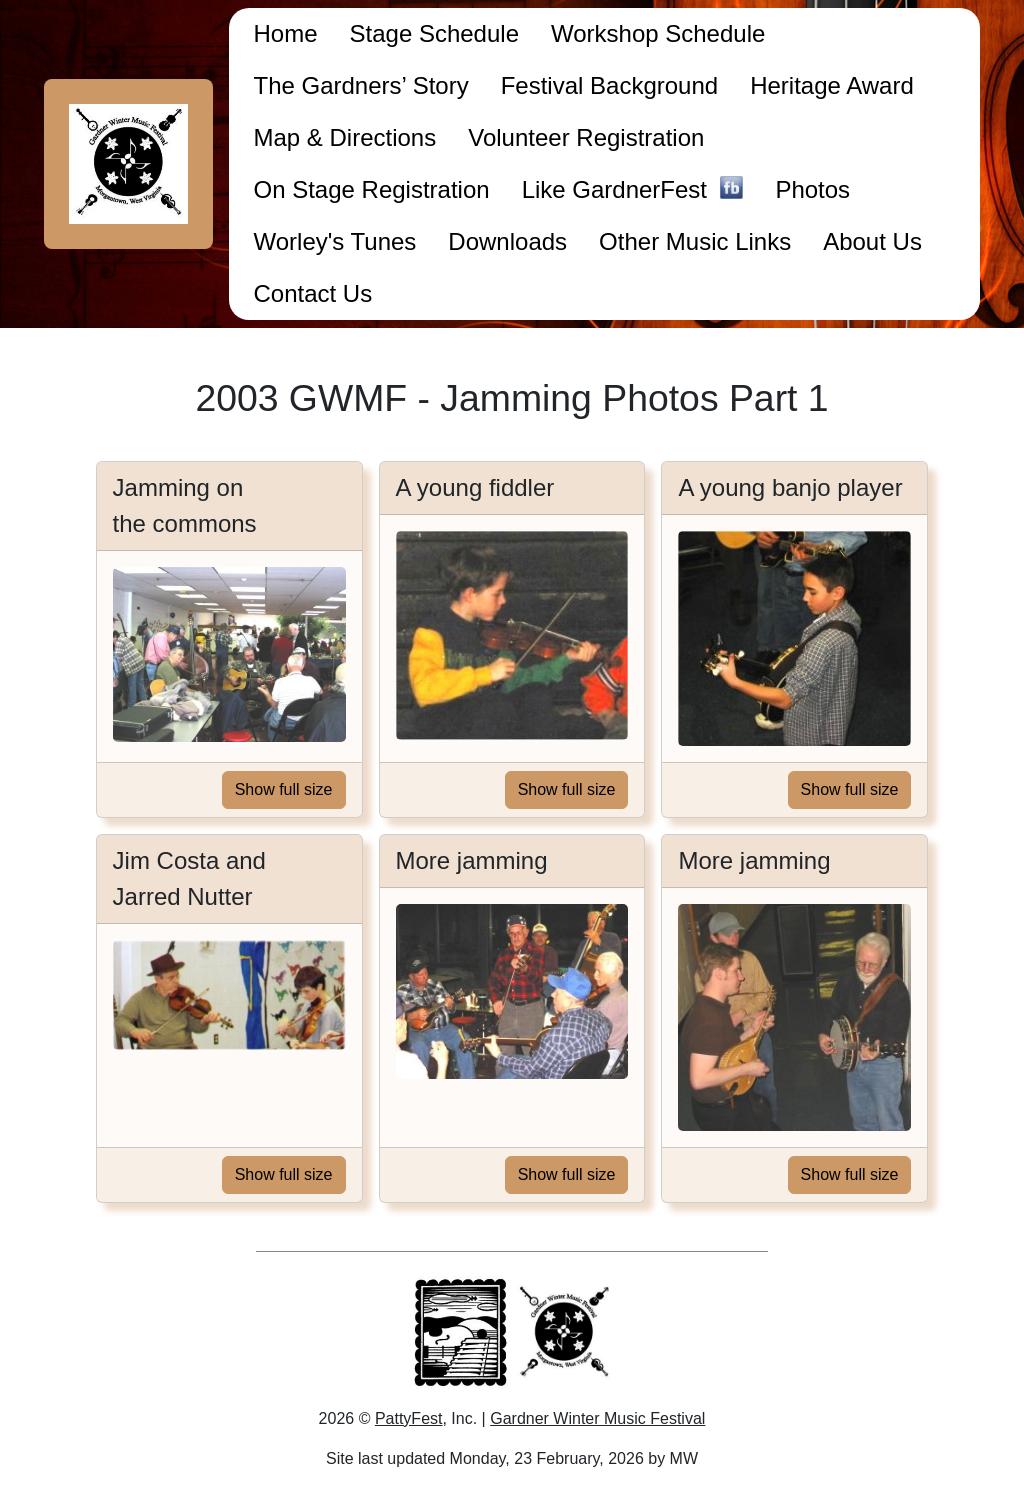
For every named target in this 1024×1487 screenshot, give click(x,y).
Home (285, 33)
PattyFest (409, 1418)
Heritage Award (832, 85)
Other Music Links (695, 241)
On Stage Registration (371, 189)
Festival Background (609, 85)
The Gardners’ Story (360, 85)
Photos (812, 189)
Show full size (284, 789)
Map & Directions (344, 137)
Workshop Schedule (658, 33)
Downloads (507, 241)
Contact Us (312, 293)
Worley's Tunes (334, 241)
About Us (872, 241)
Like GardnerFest (633, 191)
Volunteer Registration (586, 137)
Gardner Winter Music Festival (597, 1418)
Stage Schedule (434, 33)
